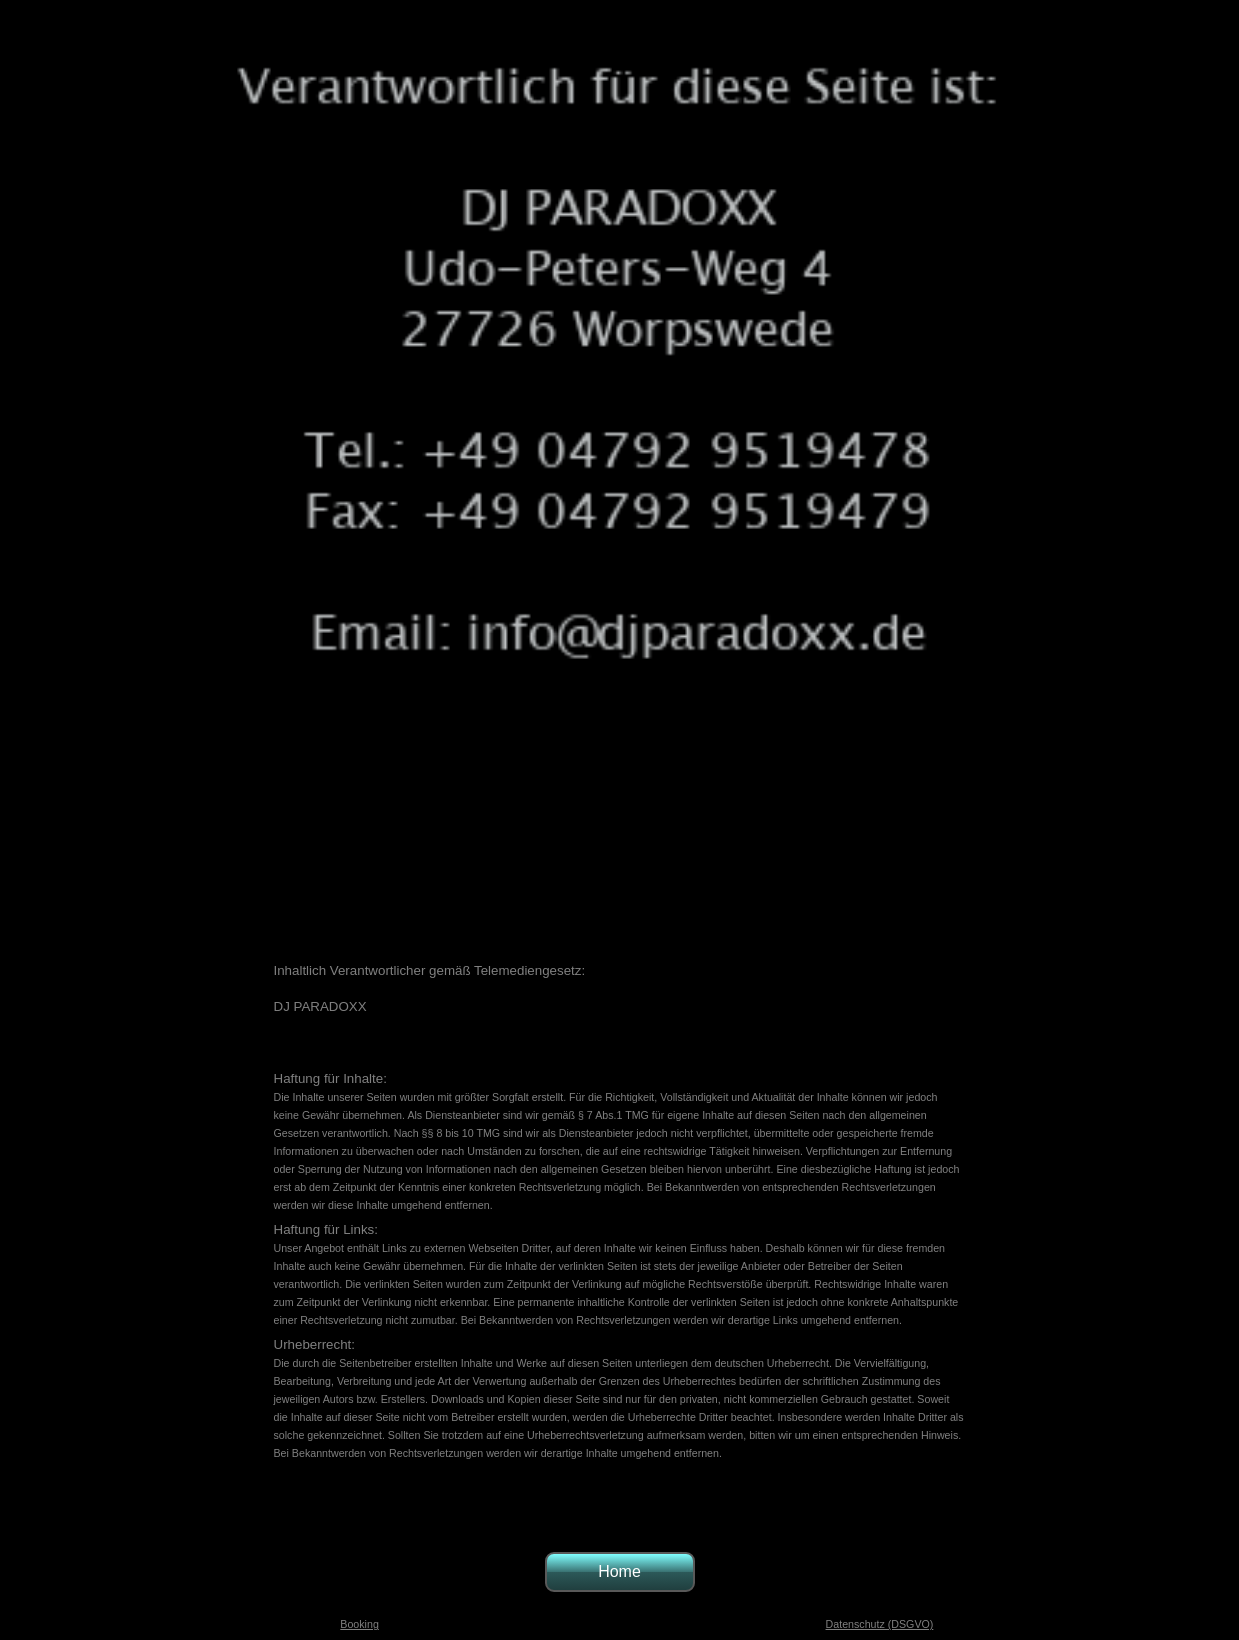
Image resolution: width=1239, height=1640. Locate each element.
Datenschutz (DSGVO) (880, 1624)
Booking (359, 1624)
